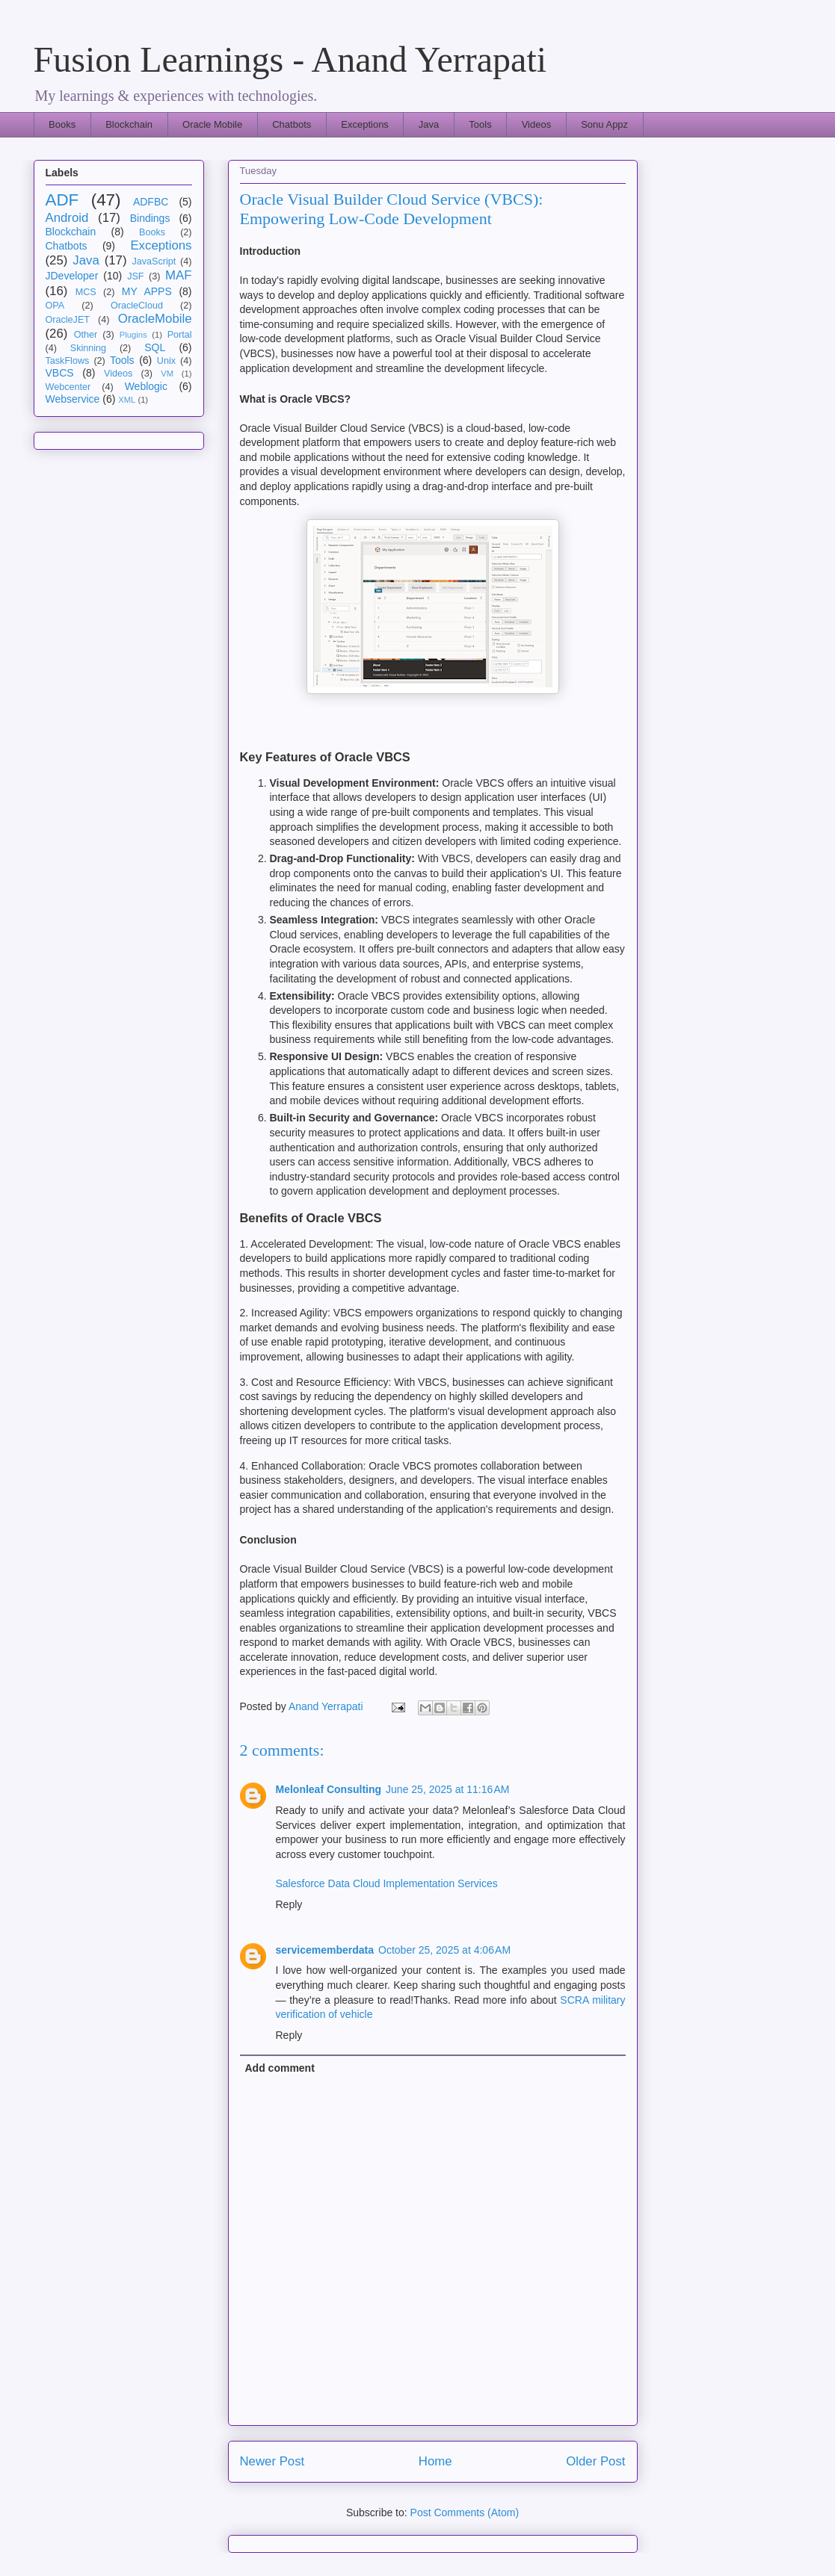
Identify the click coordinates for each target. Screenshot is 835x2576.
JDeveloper (72, 276)
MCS (86, 292)
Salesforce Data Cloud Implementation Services (387, 1883)
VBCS (60, 373)
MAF (178, 275)
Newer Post (272, 2461)
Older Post (595, 2461)
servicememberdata (325, 1950)
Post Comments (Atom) (464, 2512)
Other (86, 334)
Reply (289, 1904)
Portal (179, 334)
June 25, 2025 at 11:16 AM (447, 1789)
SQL (154, 347)
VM (167, 373)
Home (435, 2461)
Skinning (88, 348)
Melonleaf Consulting (329, 1789)
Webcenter (68, 387)
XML (126, 399)
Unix (166, 361)
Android (67, 218)
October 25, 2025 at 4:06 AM (444, 1950)
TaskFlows (68, 361)
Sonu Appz (604, 124)
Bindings (150, 218)
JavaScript (154, 261)
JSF (135, 276)
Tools (480, 124)
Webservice (73, 399)
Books (62, 124)
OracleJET (68, 320)
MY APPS (147, 291)
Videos (537, 124)
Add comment (280, 2068)
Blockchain (128, 124)
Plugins (133, 334)
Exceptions (365, 124)
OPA (55, 305)
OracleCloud (137, 305)
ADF (62, 200)
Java (429, 124)
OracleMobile (155, 319)
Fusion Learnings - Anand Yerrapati (290, 59)
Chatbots (291, 124)
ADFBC (150, 202)
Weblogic (146, 386)
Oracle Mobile (212, 124)
